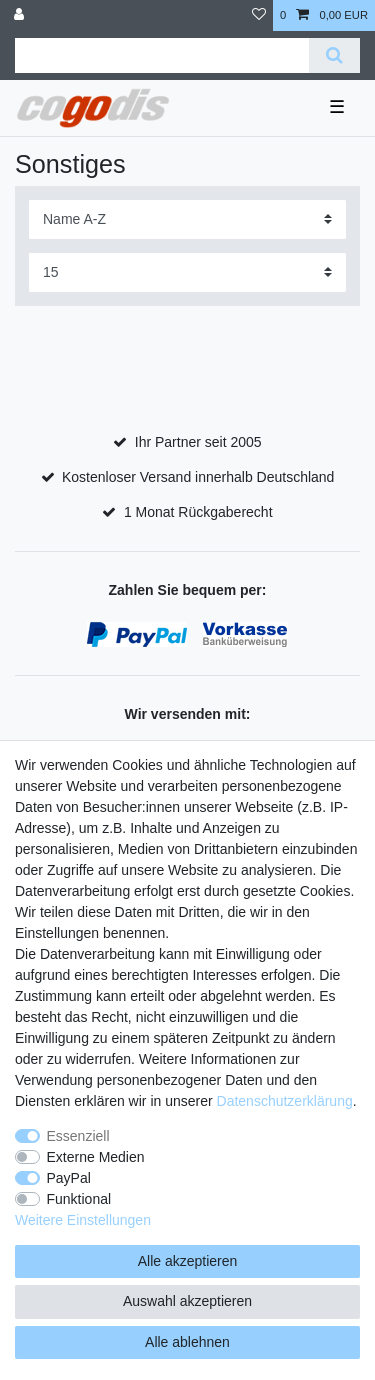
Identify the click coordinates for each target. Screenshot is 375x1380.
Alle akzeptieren (188, 1261)
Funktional (79, 1199)
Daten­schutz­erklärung (285, 1101)
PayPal (69, 1178)
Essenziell (78, 1136)
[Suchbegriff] (162, 55)
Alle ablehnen (187, 1342)
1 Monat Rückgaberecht (198, 512)
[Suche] (334, 55)
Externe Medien (96, 1157)
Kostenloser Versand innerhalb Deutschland (198, 477)
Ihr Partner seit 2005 (198, 442)
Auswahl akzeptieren (187, 1301)
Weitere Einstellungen (83, 1220)
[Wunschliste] (259, 15)
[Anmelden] (21, 15)
